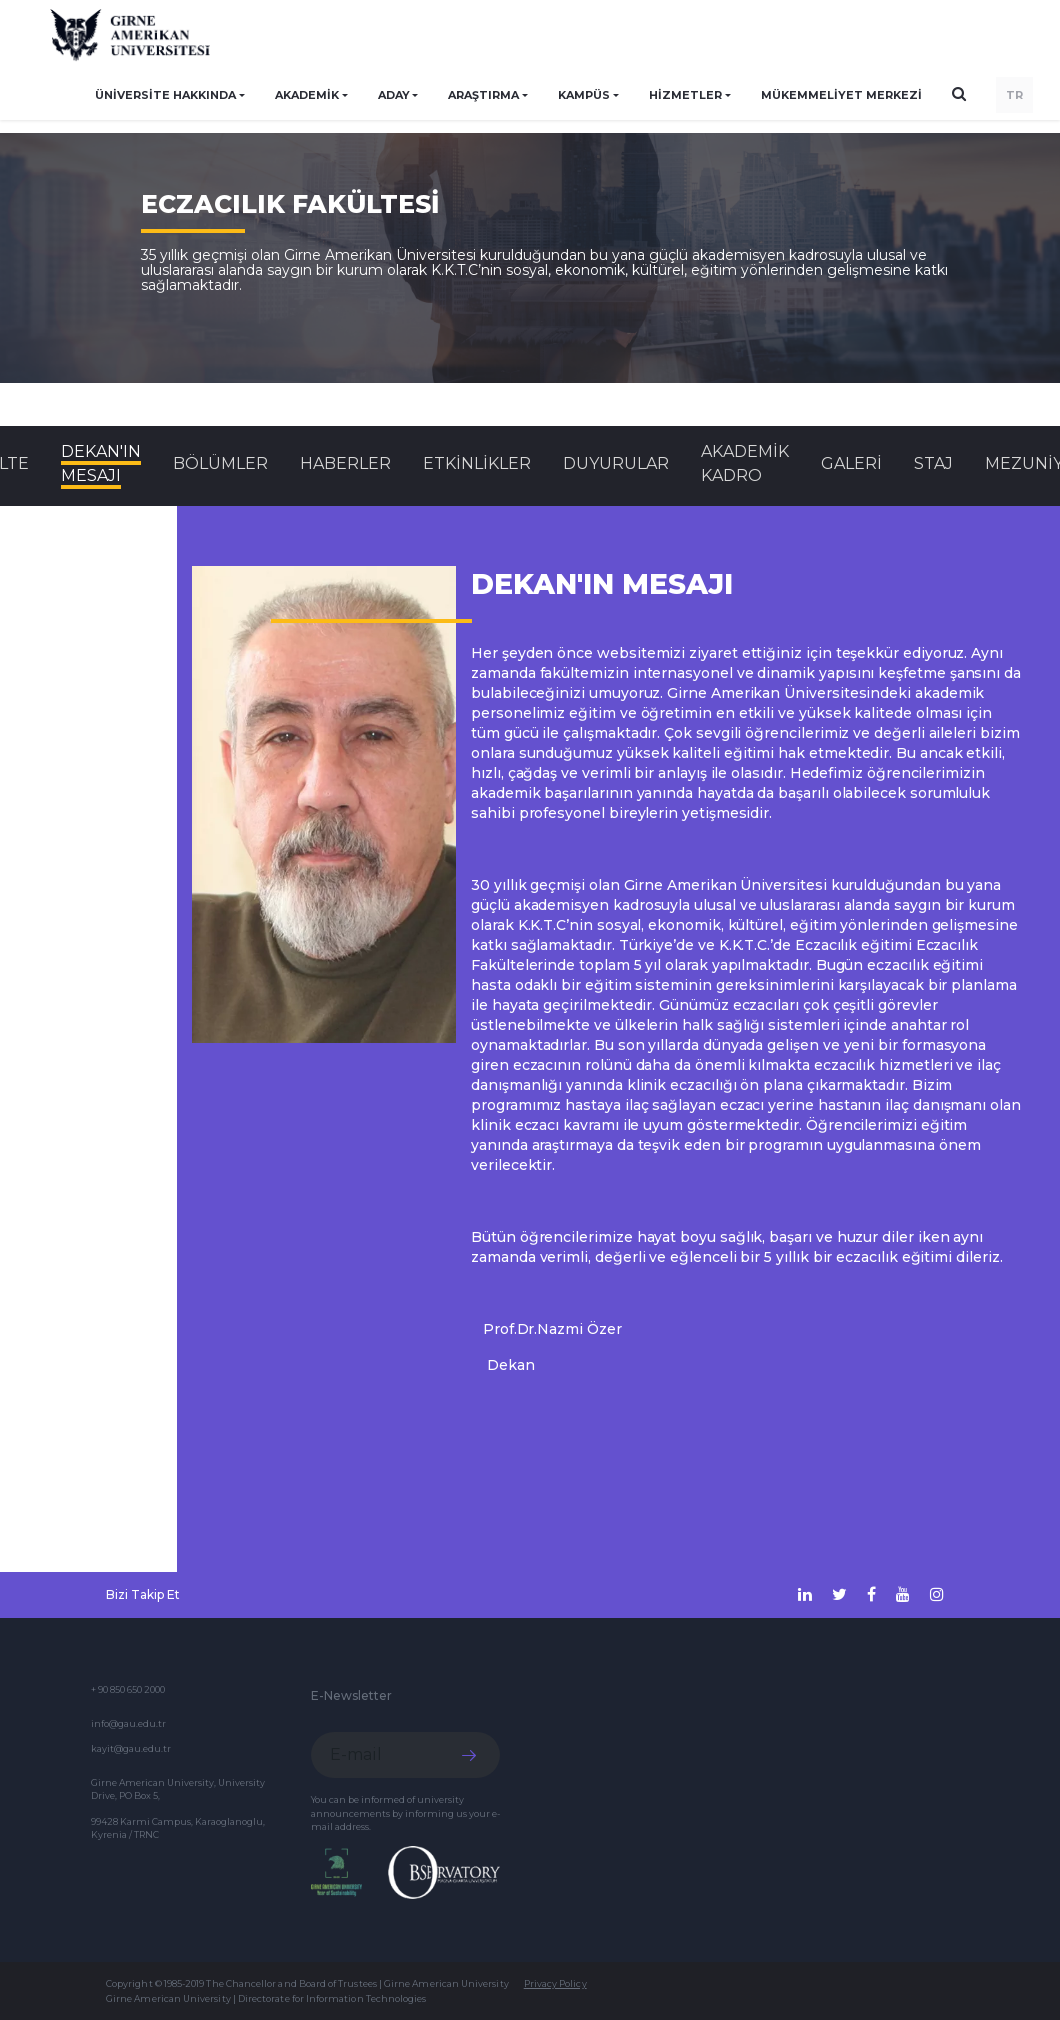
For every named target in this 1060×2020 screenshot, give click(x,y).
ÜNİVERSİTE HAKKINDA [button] (165, 95)
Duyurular (616, 463)
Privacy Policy (555, 1983)
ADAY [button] (394, 95)
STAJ (933, 463)
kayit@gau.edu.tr (131, 1748)
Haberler (345, 463)
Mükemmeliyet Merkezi (841, 95)
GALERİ (851, 463)
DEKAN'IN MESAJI (101, 463)
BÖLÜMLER (220, 463)
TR (1014, 95)
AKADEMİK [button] (307, 95)
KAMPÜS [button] (584, 95)
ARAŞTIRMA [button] (483, 95)
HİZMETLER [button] (685, 95)
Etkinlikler (477, 463)
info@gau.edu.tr (128, 1723)
